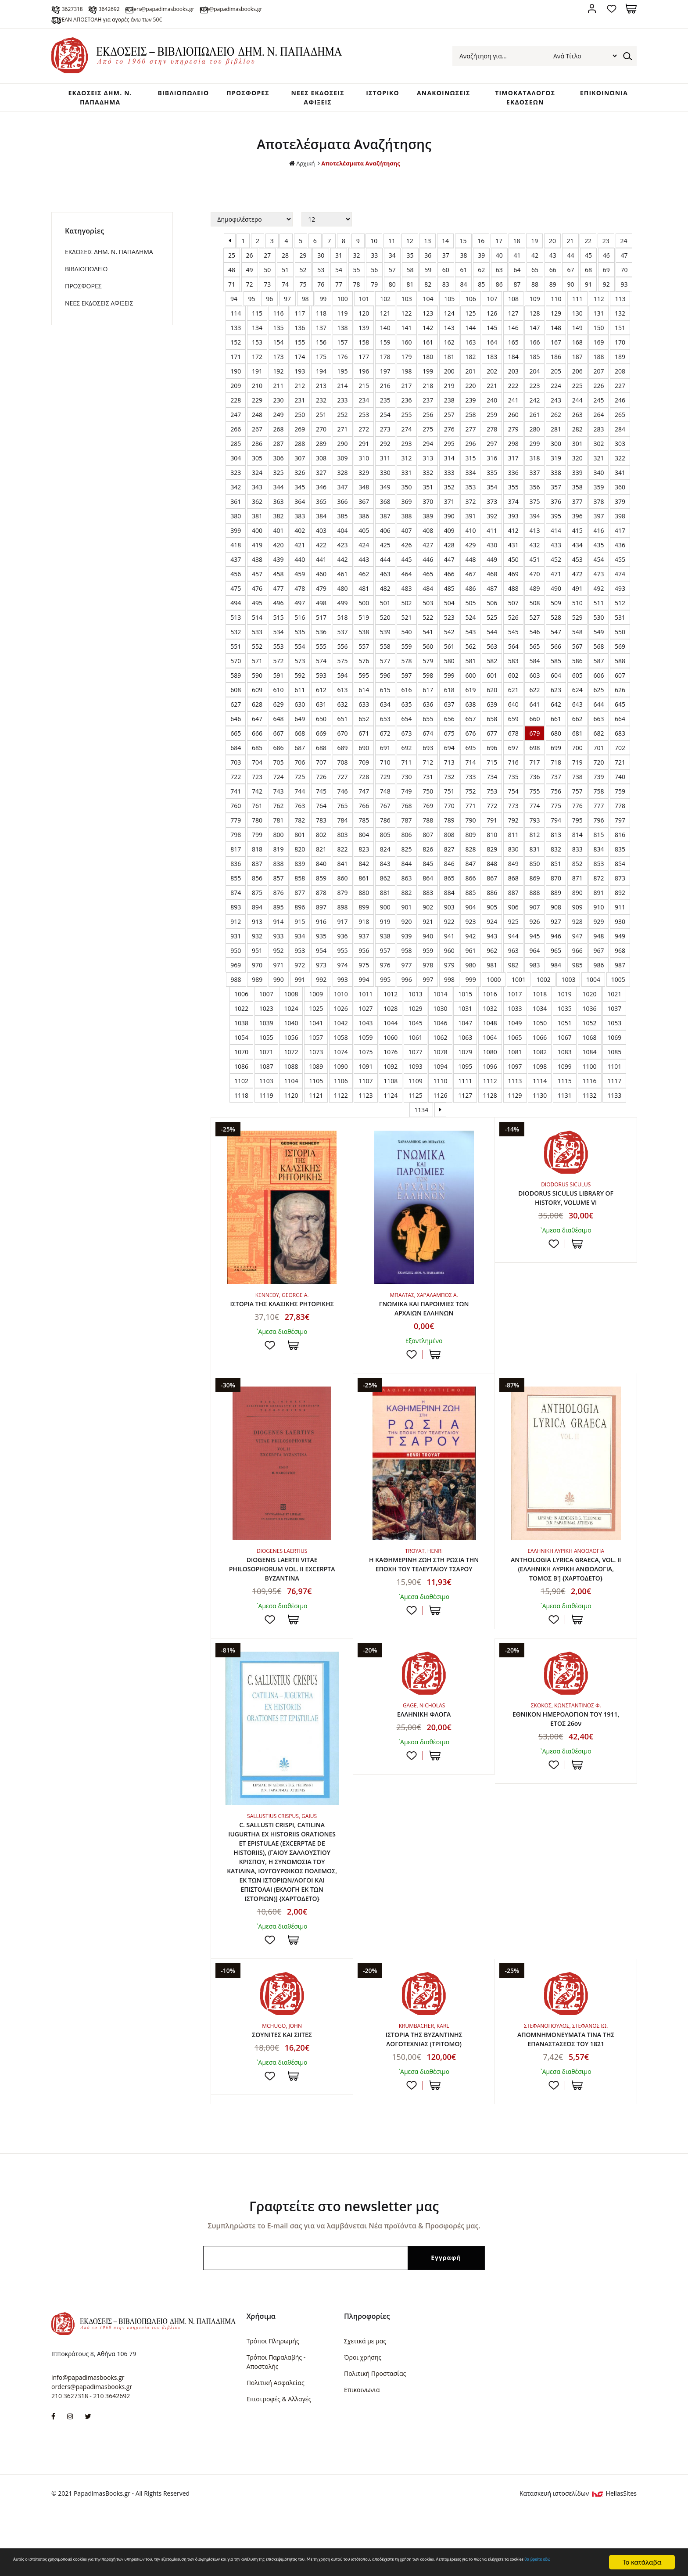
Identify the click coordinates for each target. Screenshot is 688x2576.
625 (598, 708)
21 (570, 259)
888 (534, 910)
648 (278, 737)
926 (534, 939)
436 (620, 563)
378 (598, 519)
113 (620, 317)
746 (342, 809)
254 (385, 432)
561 (449, 664)
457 (257, 592)
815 (598, 852)
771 (470, 823)
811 (513, 852)
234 (363, 418)
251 (321, 432)
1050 (540, 1041)
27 (267, 273)
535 (299, 650)
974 (342, 983)
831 (534, 867)
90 (570, 302)
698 (534, 766)
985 (577, 983)
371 (449, 519)
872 (598, 896)
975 (363, 983)
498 (321, 621)
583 (513, 679)
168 (577, 360)
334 (470, 490)
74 (285, 302)
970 (257, 983)
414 (556, 548)
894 (257, 925)
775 (556, 823)
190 (235, 389)
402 (299, 548)
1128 (490, 1113)
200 (449, 389)
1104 (291, 1099)
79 (374, 302)
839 (299, 881)
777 (598, 823)
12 (409, 259)
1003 (568, 997)
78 (356, 302)
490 (556, 606)
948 (598, 954)
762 (278, 823)
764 (321, 823)
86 (499, 302)
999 (471, 997)
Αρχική (299, 181)
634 (385, 722)
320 (577, 476)
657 (470, 737)
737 (556, 794)
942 (470, 954)
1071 (266, 1070)
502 (406, 621)
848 (492, 881)
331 (406, 490)
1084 (590, 1070)
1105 (316, 1099)
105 (449, 317)
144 (470, 345)
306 (278, 476)
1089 (316, 1084)
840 (321, 881)
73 (267, 302)
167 (556, 360)
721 (620, 780)
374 (513, 519)
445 (406, 577)
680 (556, 751)
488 (513, 606)
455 (620, 577)
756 (556, 809)
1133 (614, 1113)
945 (534, 954)
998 (449, 997)
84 (463, 302)
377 (577, 519)
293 (406, 461)
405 (363, 548)
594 (342, 693)
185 (534, 374)
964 (534, 968)
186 (556, 374)
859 (321, 896)
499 (342, 621)
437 (235, 577)
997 (428, 997)
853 (598, 881)
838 (278, 881)
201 (470, 389)
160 (406, 360)
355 (513, 505)
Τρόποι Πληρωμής (273, 2401)
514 (257, 635)
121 (385, 331)
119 (342, 331)
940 (428, 954)
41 (516, 273)
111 (577, 317)
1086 (241, 1084)
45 (588, 273)
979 (449, 983)
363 (278, 519)
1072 (291, 1070)
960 (449, 968)
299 (534, 461)
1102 (241, 1099)
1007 (266, 1012)
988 (236, 997)
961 (470, 968)
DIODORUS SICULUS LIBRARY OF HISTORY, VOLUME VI (566, 1217)
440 (299, 577)
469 (513, 592)
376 (556, 519)
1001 (519, 997)
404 (342, 548)
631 (321, 722)
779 (235, 838)
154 (278, 360)
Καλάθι (631, 8)
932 (257, 954)
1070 (241, 1070)
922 (449, 939)
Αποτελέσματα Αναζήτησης (361, 181)
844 (406, 881)
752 (470, 809)
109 (535, 317)
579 (428, 679)
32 (356, 273)
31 (338, 273)
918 (363, 939)
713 (449, 780)
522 (428, 635)
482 (385, 606)
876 (278, 910)
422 (321, 563)
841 (342, 881)
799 (257, 852)
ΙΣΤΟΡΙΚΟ (379, 96)
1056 (291, 1055)
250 (299, 432)
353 (470, 505)
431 (513, 563)
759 (620, 809)
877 (299, 910)
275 (428, 447)
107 (492, 317)
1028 (390, 1026)
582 (492, 679)
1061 (415, 1055)
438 (257, 577)
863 (406, 896)
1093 (415, 1084)
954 (321, 968)
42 (534, 273)
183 (492, 374)
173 (278, 374)
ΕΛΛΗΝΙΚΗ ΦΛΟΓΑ (424, 1750)
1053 (614, 1041)
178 (385, 374)
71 (231, 302)
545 (513, 650)
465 (428, 592)
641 (534, 722)
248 (257, 432)
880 (363, 910)
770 (449, 823)
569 (620, 664)
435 (598, 563)
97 (287, 317)
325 (278, 490)
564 (513, 664)
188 (598, 374)
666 (257, 751)
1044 (390, 1041)
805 (385, 852)
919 (385, 939)
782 (299, 838)
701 (598, 766)
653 (385, 737)
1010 (341, 1012)
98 (305, 317)
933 (278, 954)
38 (463, 273)
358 (577, 505)
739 (598, 794)
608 (235, 708)
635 (406, 722)
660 (534, 737)
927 (556, 939)
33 (374, 273)
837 (257, 881)
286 (257, 461)
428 (449, 563)
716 (513, 780)
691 (385, 766)
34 (392, 273)
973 (321, 983)
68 (588, 288)
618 (449, 708)
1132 (590, 1113)
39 (481, 273)
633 (363, 722)
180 (428, 374)
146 (513, 345)
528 (556, 635)
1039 (266, 1041)
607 (620, 693)
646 (235, 737)
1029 (415, 1026)
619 (470, 708)
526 (513, 635)
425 (385, 563)
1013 (415, 1012)
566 (556, 664)
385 (342, 534)
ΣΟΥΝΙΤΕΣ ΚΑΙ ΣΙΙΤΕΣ (281, 2093)
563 (492, 664)
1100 (590, 1084)
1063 (465, 1055)
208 (620, 389)
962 (492, 968)
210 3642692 (142, 8)
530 (598, 635)
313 (428, 476)
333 (449, 490)
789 (449, 838)
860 (342, 896)
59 (427, 288)
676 (470, 751)
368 (385, 519)
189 (620, 374)
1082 (540, 1070)
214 (342, 403)
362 (257, 519)
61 (463, 288)
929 (598, 939)
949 (620, 954)
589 (235, 693)
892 (620, 910)
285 (235, 461)
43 (552, 273)
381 (257, 534)
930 (620, 939)
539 (385, 650)
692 (406, 766)
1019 (565, 1012)
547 (556, 650)
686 (278, 766)
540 (406, 650)
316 (492, 476)
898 (342, 925)
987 (620, 983)
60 (445, 288)
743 (278, 809)
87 (516, 302)
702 (620, 766)
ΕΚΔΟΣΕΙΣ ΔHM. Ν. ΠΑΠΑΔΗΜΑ (96, 101)
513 (235, 635)
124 (449, 331)
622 (534, 708)
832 (556, 867)
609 (257, 708)
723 (257, 794)
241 (513, 418)
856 (257, 896)
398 (620, 534)
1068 (590, 1055)
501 (385, 621)
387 (385, 534)
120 (363, 331)
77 (338, 302)
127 (513, 331)
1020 (590, 1012)
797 (620, 838)
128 (534, 331)
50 (267, 288)
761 (257, 823)
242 (534, 418)
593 (321, 693)
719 (577, 780)
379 (620, 519)
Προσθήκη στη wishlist (270, 1374)
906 (513, 925)
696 (492, 766)
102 (385, 317)
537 (342, 650)
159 (385, 360)
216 (385, 403)
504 (449, 621)
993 (342, 997)
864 (428, 896)
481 (363, 606)
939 (406, 954)
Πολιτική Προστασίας (375, 2433)
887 (513, 910)
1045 (415, 1041)
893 (235, 925)
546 (534, 650)
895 (278, 925)
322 (620, 476)
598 (428, 693)
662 (577, 737)
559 (406, 664)
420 (278, 563)
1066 (540, 1055)
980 (470, 983)
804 (363, 852)
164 (492, 360)
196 (363, 389)
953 (299, 968)
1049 (515, 1041)
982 (513, 983)
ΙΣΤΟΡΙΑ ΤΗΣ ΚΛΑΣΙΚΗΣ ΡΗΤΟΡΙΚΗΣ (281, 1328)
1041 (316, 1041)
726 (321, 794)
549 (598, 650)
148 (556, 345)
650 (321, 737)
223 (534, 403)
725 (299, 794)
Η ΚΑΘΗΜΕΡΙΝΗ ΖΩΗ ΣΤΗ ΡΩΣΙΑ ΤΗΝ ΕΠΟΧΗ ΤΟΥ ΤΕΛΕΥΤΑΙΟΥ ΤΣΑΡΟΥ (423, 1591)
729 (385, 794)
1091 (365, 1084)
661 (556, 737)
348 (363, 505)
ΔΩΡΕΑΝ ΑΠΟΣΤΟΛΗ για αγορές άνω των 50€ (136, 19)
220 (470, 403)
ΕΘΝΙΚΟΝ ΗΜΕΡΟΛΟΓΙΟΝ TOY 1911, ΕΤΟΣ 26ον (566, 1755)
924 (492, 939)
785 (363, 838)
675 (449, 751)
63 (499, 288)
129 (556, 331)
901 (406, 925)
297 (492, 461)
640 (513, 722)
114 (235, 331)
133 (235, 345)
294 (428, 461)
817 (235, 867)
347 (342, 505)
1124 (390, 1113)
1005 (618, 997)
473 (598, 592)
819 (278, 867)
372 (470, 519)
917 (342, 939)
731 (428, 794)
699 (556, 766)
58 (410, 288)
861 (363, 896)
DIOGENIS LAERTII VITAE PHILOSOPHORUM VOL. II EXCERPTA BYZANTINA (281, 1591)
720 (598, 780)
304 (235, 476)
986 (598, 983)
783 (321, 838)
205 (556, 389)
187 (577, 374)
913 (257, 939)
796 (598, 838)
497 (299, 621)
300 (556, 461)
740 (620, 794)
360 (620, 505)
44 (570, 273)
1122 (341, 1113)
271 (342, 447)
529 (577, 635)
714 (470, 780)
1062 (440, 1055)
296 (470, 461)
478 (299, 606)
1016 (490, 1012)
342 (235, 505)
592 (299, 693)
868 (513, 896)
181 (449, 374)
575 (342, 679)
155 (299, 360)
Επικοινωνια (362, 2450)
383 (299, 534)
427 (428, 563)
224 (556, 403)
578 (406, 679)
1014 (440, 1012)
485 (449, 606)
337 (534, 490)
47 (623, 273)
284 (620, 447)
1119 (266, 1113)
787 (406, 838)
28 (285, 273)
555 (321, 664)
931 (235, 954)
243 (556, 418)
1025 (316, 1026)
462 (363, 592)
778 (620, 823)
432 (534, 563)
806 (406, 852)
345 (299, 505)
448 (470, 577)
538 (363, 650)
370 (428, 519)
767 (385, 823)
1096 (490, 1084)
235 (385, 418)
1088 (291, 1084)
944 (513, 954)
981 (492, 983)
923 (470, 939)
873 (620, 896)
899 (363, 925)
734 (492, 794)
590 (257, 693)
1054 (241, 1055)
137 (321, 345)
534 (278, 650)
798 (235, 852)
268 (278, 447)
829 (492, 867)
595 (363, 693)
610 (278, 708)
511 (598, 621)
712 (428, 780)
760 (235, 823)
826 (428, 867)
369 (406, 519)
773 (513, 823)
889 (556, 910)
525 (492, 635)
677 (492, 751)
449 (492, 577)
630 (299, 722)
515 (278, 635)
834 (598, 867)
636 (428, 722)
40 (499, 273)
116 (278, 331)
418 (235, 563)
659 (513, 737)
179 (406, 374)
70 (623, 288)
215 (363, 403)
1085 (614, 1070)
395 (556, 534)
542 (449, 650)
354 (492, 505)
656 (449, 737)
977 (406, 983)
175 (321, 374)
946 (556, 954)
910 (598, 925)
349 (385, 505)
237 (428, 418)
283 (598, 447)
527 (534, 635)
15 (463, 259)
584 (534, 679)
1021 (614, 1012)
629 (278, 722)
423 (342, 563)
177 (363, 374)
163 (470, 360)
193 (299, 389)
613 (342, 708)
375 (534, 519)
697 (513, 766)
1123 (365, 1113)
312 (406, 476)
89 (552, 302)
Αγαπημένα (611, 8)
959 (428, 968)
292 (385, 461)
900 (385, 925)
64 (516, 288)
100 (342, 317)
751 (449, 809)
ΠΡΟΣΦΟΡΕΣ (248, 96)
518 (342, 635)
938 (385, 954)
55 (356, 288)
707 (321, 780)
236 (406, 418)
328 (342, 490)
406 (385, 548)
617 (428, 708)
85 (481, 302)
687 (299, 766)
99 (322, 317)
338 (556, 490)
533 (257, 650)
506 (492, 621)
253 (363, 432)
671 (363, 751)
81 (410, 302)
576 (363, 679)
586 (577, 679)
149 (577, 345)
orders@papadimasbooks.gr (225, 8)
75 (303, 302)
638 (470, 722)
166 (534, 360)
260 (513, 432)
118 (321, 331)
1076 (390, 1070)
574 (321, 679)
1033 (515, 1026)
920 (406, 939)
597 (406, 693)
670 (342, 751)
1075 (365, 1070)
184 (513, 374)
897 (321, 925)
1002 (544, 997)
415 (577, 548)
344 (278, 505)
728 (363, 794)
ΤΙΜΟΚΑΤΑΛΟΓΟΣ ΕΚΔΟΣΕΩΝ (524, 101)
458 (278, 592)
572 (278, 679)
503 (428, 621)
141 (406, 345)
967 (598, 968)
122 (406, 331)
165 (513, 360)
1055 (266, 1055)
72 (249, 302)
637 (449, 722)
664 (620, 737)
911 (620, 925)
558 (385, 664)
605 (577, 693)
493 (620, 606)
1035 (565, 1026)
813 (556, 852)
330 (385, 490)
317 (513, 476)
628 (257, 722)
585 (556, 679)
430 (492, 563)
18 (516, 259)
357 (556, 505)
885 (470, 910)
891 (598, 910)
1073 (316, 1070)
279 (513, 447)
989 (257, 997)
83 (445, 302)
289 (321, 461)
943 (492, 954)
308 (321, 476)
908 (556, 925)
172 (257, 374)
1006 (241, 1012)
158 (363, 360)
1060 (390, 1055)
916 (321, 939)
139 (363, 345)
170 (620, 360)
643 (577, 722)
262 (556, 432)
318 (534, 476)
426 (406, 563)
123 (428, 331)
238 (449, 418)
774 (534, 823)
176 (342, 374)
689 (342, 766)
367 (363, 519)
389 (428, 534)
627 (235, 722)
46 (606, 273)
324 (257, 490)
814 (577, 852)
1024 (291, 1026)
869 (534, 896)
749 (406, 809)
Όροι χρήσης (362, 2417)
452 (556, 577)
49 (249, 288)
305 (257, 476)
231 (299, 418)
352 (449, 505)
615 (385, 708)
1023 (266, 1026)
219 (449, 403)
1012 (390, 1012)
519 (363, 635)
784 (342, 838)
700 (577, 766)
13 (427, 259)
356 (534, 505)
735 (513, 794)
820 (299, 867)
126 (492, 331)
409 (449, 548)
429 (470, 563)
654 (406, 737)
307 (299, 476)
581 (470, 679)
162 (449, 360)
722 (235, 794)
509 (556, 621)
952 (278, 968)
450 (513, 577)
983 (534, 983)
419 (257, 563)
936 (342, 954)
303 (620, 461)
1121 (316, 1113)
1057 (316, 1055)
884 (449, 910)
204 (534, 389)
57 (392, 288)
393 (513, 534)
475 (235, 606)
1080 (490, 1070)
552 (257, 664)
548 (577, 650)
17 (498, 259)
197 (385, 389)
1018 (540, 1012)
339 (577, 490)
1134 (421, 1128)
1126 (440, 1113)
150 (598, 345)
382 (278, 534)
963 (513, 968)
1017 (515, 1012)
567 (577, 664)
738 (577, 794)
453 (577, 577)
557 (363, 664)
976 (385, 983)
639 (492, 722)
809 (470, 852)
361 (235, 519)
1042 (341, 1041)
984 (556, 983)
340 (598, 490)
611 (299, 708)
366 (342, 519)
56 (374, 288)
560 (428, 664)
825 (406, 867)
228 (235, 418)
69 (606, 288)
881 (385, 910)
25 (231, 273)
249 (278, 432)
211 (278, 403)
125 (470, 331)
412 (513, 548)
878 (321, 910)
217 (406, 403)
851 (556, 881)
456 (235, 592)
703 (235, 780)
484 (428, 606)
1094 (440, 1084)
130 (577, 331)
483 (406, 606)
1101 (614, 1084)
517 (321, 635)
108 (513, 317)
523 (449, 635)
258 (470, 432)
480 (342, 606)
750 (428, 809)
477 (278, 606)
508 (534, 621)
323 (235, 490)
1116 (590, 1099)
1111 (465, 1099)
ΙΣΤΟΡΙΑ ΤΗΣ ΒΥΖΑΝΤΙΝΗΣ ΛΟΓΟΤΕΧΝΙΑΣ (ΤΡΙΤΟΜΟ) (424, 2098)
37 (445, 273)
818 (257, 867)
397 (598, 534)
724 (278, 794)
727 (342, 794)
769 (428, 823)
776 (577, 823)
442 (342, 577)
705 (278, 780)
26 (249, 273)
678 (513, 751)
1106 (341, 1099)
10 (373, 259)
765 (342, 823)
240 (492, 418)
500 (363, 621)
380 (235, 534)
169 (598, 360)
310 (363, 476)
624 (577, 708)
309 (342, 476)
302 (598, 461)
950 (235, 968)
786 (385, 838)
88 (534, 302)
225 (577, 403)
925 (513, 939)
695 (470, 766)
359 (598, 505)
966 (577, 968)
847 (470, 881)
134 (257, 345)
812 (534, 852)
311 (385, 476)
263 (577, 432)
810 (492, 852)
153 (257, 360)
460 (321, 592)
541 (428, 650)
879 (342, 910)
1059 (365, 1055)
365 (321, 519)
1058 (341, 1055)
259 (492, 432)
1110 (440, 1099)
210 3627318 (83, 8)
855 (235, 896)
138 (342, 345)
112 (599, 317)
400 (257, 548)
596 (385, 693)
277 (470, 447)
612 (321, 708)
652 (363, 737)
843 (385, 881)
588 (620, 679)
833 (577, 867)
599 (449, 693)
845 (428, 881)
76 (320, 302)
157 (342, 360)
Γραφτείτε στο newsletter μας (344, 2266)
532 (235, 650)
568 (598, 664)
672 (385, 751)
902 (428, 925)
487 (492, 606)
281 (556, 447)
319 (556, 476)
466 (449, 592)
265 (620, 432)
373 (492, 519)
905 (492, 925)
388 (406, 534)
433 (556, 563)
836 (235, 881)
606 (598, 693)
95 (251, 317)
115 (257, 331)
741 (235, 809)
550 (620, 650)
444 (385, 577)
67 (570, 288)
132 (620, 331)
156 (321, 360)
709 (363, 780)
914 (278, 939)
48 (231, 288)
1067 (565, 1055)
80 (392, 302)
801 (299, 852)
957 (385, 968)
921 (428, 939)
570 (235, 679)
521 (406, 635)
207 (598, 389)
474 (620, 592)
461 (342, 592)
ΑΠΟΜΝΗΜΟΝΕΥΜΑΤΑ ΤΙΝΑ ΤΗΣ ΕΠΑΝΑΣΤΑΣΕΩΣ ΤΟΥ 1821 (565, 2098)
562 (470, 664)
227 (620, 403)
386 (363, 534)
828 (470, 867)
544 (492, 650)
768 (406, 823)
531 (620, 635)
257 (449, 432)
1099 (565, 1084)
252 (342, 432)
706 (299, 780)
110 (556, 317)
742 (257, 809)
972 (299, 983)
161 (428, 360)
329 (363, 490)
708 (342, 780)
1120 (291, 1113)
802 (321, 852)
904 (470, 925)
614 (363, 708)
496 (278, 621)
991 (300, 997)
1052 (590, 1041)
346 (321, 505)
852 (577, 881)
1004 (593, 997)
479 (321, 606)
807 (428, 852)
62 (481, 288)
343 (257, 505)
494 (235, 621)
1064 (490, 1055)
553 (278, 664)
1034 (540, 1026)
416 (598, 548)
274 (406, 447)
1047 (465, 1041)
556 (342, 664)
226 (598, 403)
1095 (465, 1084)
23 (605, 259)
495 (257, 621)
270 (321, 447)
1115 (565, 1099)
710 (385, 780)
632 (342, 722)
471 (556, 592)
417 (620, 548)
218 (428, 403)
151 (620, 345)
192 (278, 389)
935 (321, 954)
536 (321, 650)
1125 (415, 1113)
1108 (390, 1099)
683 (620, 751)
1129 (515, 1113)
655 (428, 737)
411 (492, 548)
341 (620, 490)
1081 (515, 1070)
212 (299, 403)
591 (278, 693)
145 (492, 345)
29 (303, 273)
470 (534, 592)
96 (269, 317)
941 (449, 954)
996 (406, 997)
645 (620, 722)
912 (235, 939)
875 (257, 910)
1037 (614, 1026)
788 (428, 838)
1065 (515, 1055)
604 (556, 693)
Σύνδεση (591, 8)
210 (257, 403)
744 (299, 809)
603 (534, 693)
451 (534, 577)
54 (338, 288)
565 (534, 664)
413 (534, 548)
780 (257, 838)
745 (321, 809)
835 (620, 867)
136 (299, 345)
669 (321, 751)
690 (363, 766)
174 (299, 374)
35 (410, 273)
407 (406, 548)
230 (278, 418)
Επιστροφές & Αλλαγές (279, 2459)
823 (363, 867)
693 (428, 766)
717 (534, 780)
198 (406, 389)
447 (449, 577)
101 (364, 317)
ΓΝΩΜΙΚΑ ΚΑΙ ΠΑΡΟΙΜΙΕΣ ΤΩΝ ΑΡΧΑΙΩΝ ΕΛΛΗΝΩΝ (424, 1328)
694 (449, 766)
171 (235, 374)
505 (470, 621)
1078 (440, 1070)
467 (470, 592)
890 (577, 910)
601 (492, 693)
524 (470, 635)
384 (321, 534)
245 (598, 418)
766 (363, 823)
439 (278, 577)
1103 (266, 1099)
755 (534, 809)
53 (320, 288)
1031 (465, 1026)
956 (363, 968)
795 (577, 838)
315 (470, 476)
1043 (365, 1041)
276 (449, 447)
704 (257, 780)
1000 (494, 997)
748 (385, 809)
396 (577, 534)
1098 (540, 1084)
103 (406, 317)
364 (299, 519)
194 (321, 389)
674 (428, 751)
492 (598, 606)
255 (406, 432)
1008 (291, 1012)
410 (470, 548)
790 (470, 838)
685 (257, 766)
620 (492, 708)
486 (470, 606)
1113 (515, 1099)
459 (299, 592)
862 (385, 896)
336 (513, 490)
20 (552, 259)
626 (620, 708)
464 (406, 592)
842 (363, 881)
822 (342, 867)
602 (513, 693)
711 (406, 780)
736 (534, 794)
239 (470, 418)
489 (534, 606)
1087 (266, 1084)
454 (598, 577)
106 (471, 317)
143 (449, 345)
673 (406, 751)
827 (449, 867)
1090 (341, 1084)
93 (623, 302)
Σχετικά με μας (365, 2401)
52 (303, 288)
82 (427, 302)
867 (492, 896)
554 (299, 664)
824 (385, 867)
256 (428, 432)
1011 (365, 1012)
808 (449, 852)
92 (606, 302)
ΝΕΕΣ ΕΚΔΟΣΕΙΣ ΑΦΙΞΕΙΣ (317, 105)
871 (577, 896)
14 (445, 259)
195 (342, 389)
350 (406, 505)
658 (492, 737)
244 (577, 418)
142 (428, 345)
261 (534, 432)
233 (342, 418)
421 (299, 563)
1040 (291, 1041)
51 (285, 288)
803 (342, 852)
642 (556, 722)
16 (480, 259)
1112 (490, 1099)
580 (449, 679)
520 (385, 635)
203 (513, 389)
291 (363, 461)
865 (449, 896)
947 (577, 954)
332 (428, 490)
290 (342, 461)
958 (406, 968)
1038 (241, 1041)
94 (233, 317)
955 (342, 968)
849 (513, 881)
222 (513, 403)
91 (588, 302)
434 (577, 563)
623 (556, 708)
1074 (341, 1070)
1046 (440, 1041)
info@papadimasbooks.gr (329, 8)
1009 (316, 1012)
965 (556, 968)
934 (299, 954)
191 (257, 389)
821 (321, 867)
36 (427, 273)
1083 (565, 1070)
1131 (565, 1113)
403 (321, 548)
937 (363, 954)
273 (385, 447)
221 (492, 403)
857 (278, 896)
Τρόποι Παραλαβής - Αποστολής (276, 2422)
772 (492, 823)
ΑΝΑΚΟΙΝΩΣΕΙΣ (443, 96)
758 (598, 809)
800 (278, 852)
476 (257, 606)
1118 (241, 1113)
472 (577, 592)
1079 (465, 1070)
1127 (465, 1113)
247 (235, 432)
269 (299, 447)
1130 (540, 1113)
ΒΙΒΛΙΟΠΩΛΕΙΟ (178, 96)
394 (534, 534)
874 (235, 910)
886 (492, 910)
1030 (440, 1026)
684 (235, 766)
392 (492, 534)
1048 (490, 1041)
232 (321, 418)
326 (299, 490)
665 (235, 751)
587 (598, 679)
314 (449, 476)
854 (620, 881)
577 (385, 679)
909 (577, 925)
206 (577, 389)
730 (406, 794)
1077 (415, 1070)
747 (363, 809)
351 (428, 505)
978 (428, 983)
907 (534, 925)
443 (363, 577)
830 (513, 867)
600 (470, 693)
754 (513, 809)
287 (278, 461)
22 (587, 259)
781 (278, 838)
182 (470, 374)
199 (428, 389)
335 (492, 490)
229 (257, 418)
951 (257, 968)
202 (492, 389)
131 (598, 331)
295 (449, 461)
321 (598, 476)
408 (428, 548)
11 (391, 259)
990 (278, 997)
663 (598, 737)
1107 (365, 1099)
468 (492, 592)
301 (577, 461)
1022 (241, 1026)
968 (620, 968)
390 (449, 534)
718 (556, 780)
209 (235, 403)
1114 (540, 1099)
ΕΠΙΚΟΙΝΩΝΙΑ (601, 96)
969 (235, 983)
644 (598, 722)
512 (620, 621)
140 (385, 345)
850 (534, 881)
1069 (614, 1055)
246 (620, 418)
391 (470, 534)
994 (363, 997)
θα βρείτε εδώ (324, 2566)
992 (321, 997)
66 (552, 288)
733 (470, 794)
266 (235, 447)
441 (321, 577)
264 (598, 432)
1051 (565, 1041)
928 (577, 939)
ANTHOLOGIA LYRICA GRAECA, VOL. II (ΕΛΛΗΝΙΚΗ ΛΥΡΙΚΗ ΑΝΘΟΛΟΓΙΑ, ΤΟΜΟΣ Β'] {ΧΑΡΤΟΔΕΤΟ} (566, 1596)
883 (428, 910)
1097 (515, 1084)
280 (534, 447)
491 (577, 606)
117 (299, 331)
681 (577, 751)
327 (321, 490)
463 (385, 592)
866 (470, 896)
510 (577, 621)
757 (577, 809)
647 (257, 737)
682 (598, 751)
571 (257, 679)
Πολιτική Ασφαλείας (276, 2443)
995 (385, 997)
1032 (490, 1026)
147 (534, 345)
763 (299, 823)
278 (492, 447)
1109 (415, 1099)
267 (257, 447)
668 (299, 751)
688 (321, 766)
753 (492, 809)
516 (299, 635)
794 (556, 838)
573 (299, 679)
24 (623, 259)
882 (406, 910)
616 (406, 708)
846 (449, 881)
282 (577, 447)
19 (534, 259)
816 (620, 852)
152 (235, 360)
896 (299, 925)
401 (278, 548)
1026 (341, 1026)
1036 (590, 1026)
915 (299, 939)
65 (534, 288)
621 (513, 708)
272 (363, 447)
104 (428, 317)
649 (299, 737)
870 (556, 896)
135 (278, 345)
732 (449, 794)
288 (299, 461)
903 (449, 925)
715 (492, 780)
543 (470, 650)
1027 (365, 1026)
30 (320, 273)
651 (342, 737)
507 (513, 621)
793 (534, 838)
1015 (465, 1012)
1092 (390, 1084)
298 (513, 461)
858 (299, 896)
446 (428, 577)
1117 (614, 1099)
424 (363, 563)
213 (321, 403)
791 (492, 838)
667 (278, 751)
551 (235, 664)
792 (513, 838)
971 (278, 983)
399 (235, 548)
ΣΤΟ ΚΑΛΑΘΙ (293, 1374)
